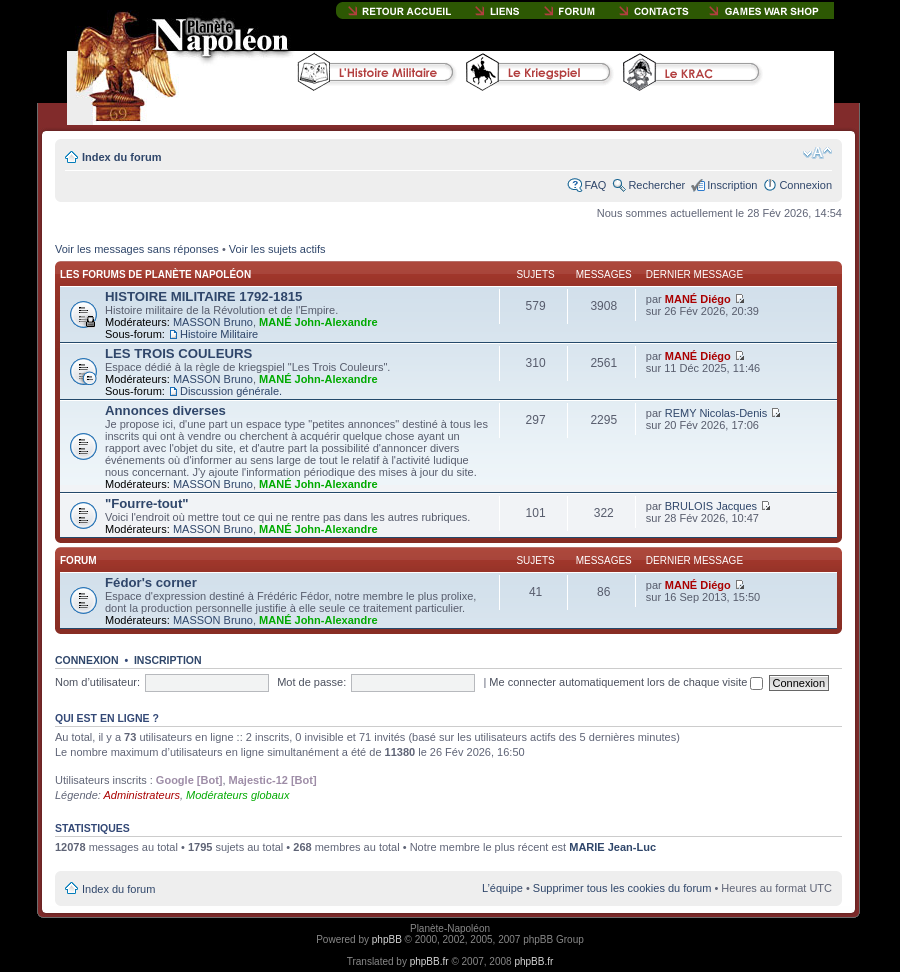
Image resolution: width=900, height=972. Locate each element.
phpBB (387, 939)
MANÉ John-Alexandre (318, 322)
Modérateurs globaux (237, 795)
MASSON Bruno (213, 322)
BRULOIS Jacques (711, 506)
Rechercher (656, 185)
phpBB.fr (429, 961)
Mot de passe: (311, 682)
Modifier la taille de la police (817, 153)
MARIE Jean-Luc (612, 847)
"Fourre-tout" (147, 503)
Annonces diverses (165, 410)
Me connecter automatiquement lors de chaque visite (626, 682)
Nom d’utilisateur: (97, 682)
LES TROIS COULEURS (178, 353)
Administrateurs (142, 795)
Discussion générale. (231, 391)
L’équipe (502, 888)
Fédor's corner (151, 582)
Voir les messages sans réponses (137, 249)
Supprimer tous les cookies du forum (622, 888)
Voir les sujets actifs (277, 249)
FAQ (595, 185)
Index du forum (121, 157)
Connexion (805, 185)
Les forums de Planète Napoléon (155, 274)
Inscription (732, 185)
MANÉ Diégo (698, 299)
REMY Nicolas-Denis (716, 413)
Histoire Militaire (219, 334)
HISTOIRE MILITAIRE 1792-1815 (203, 296)
